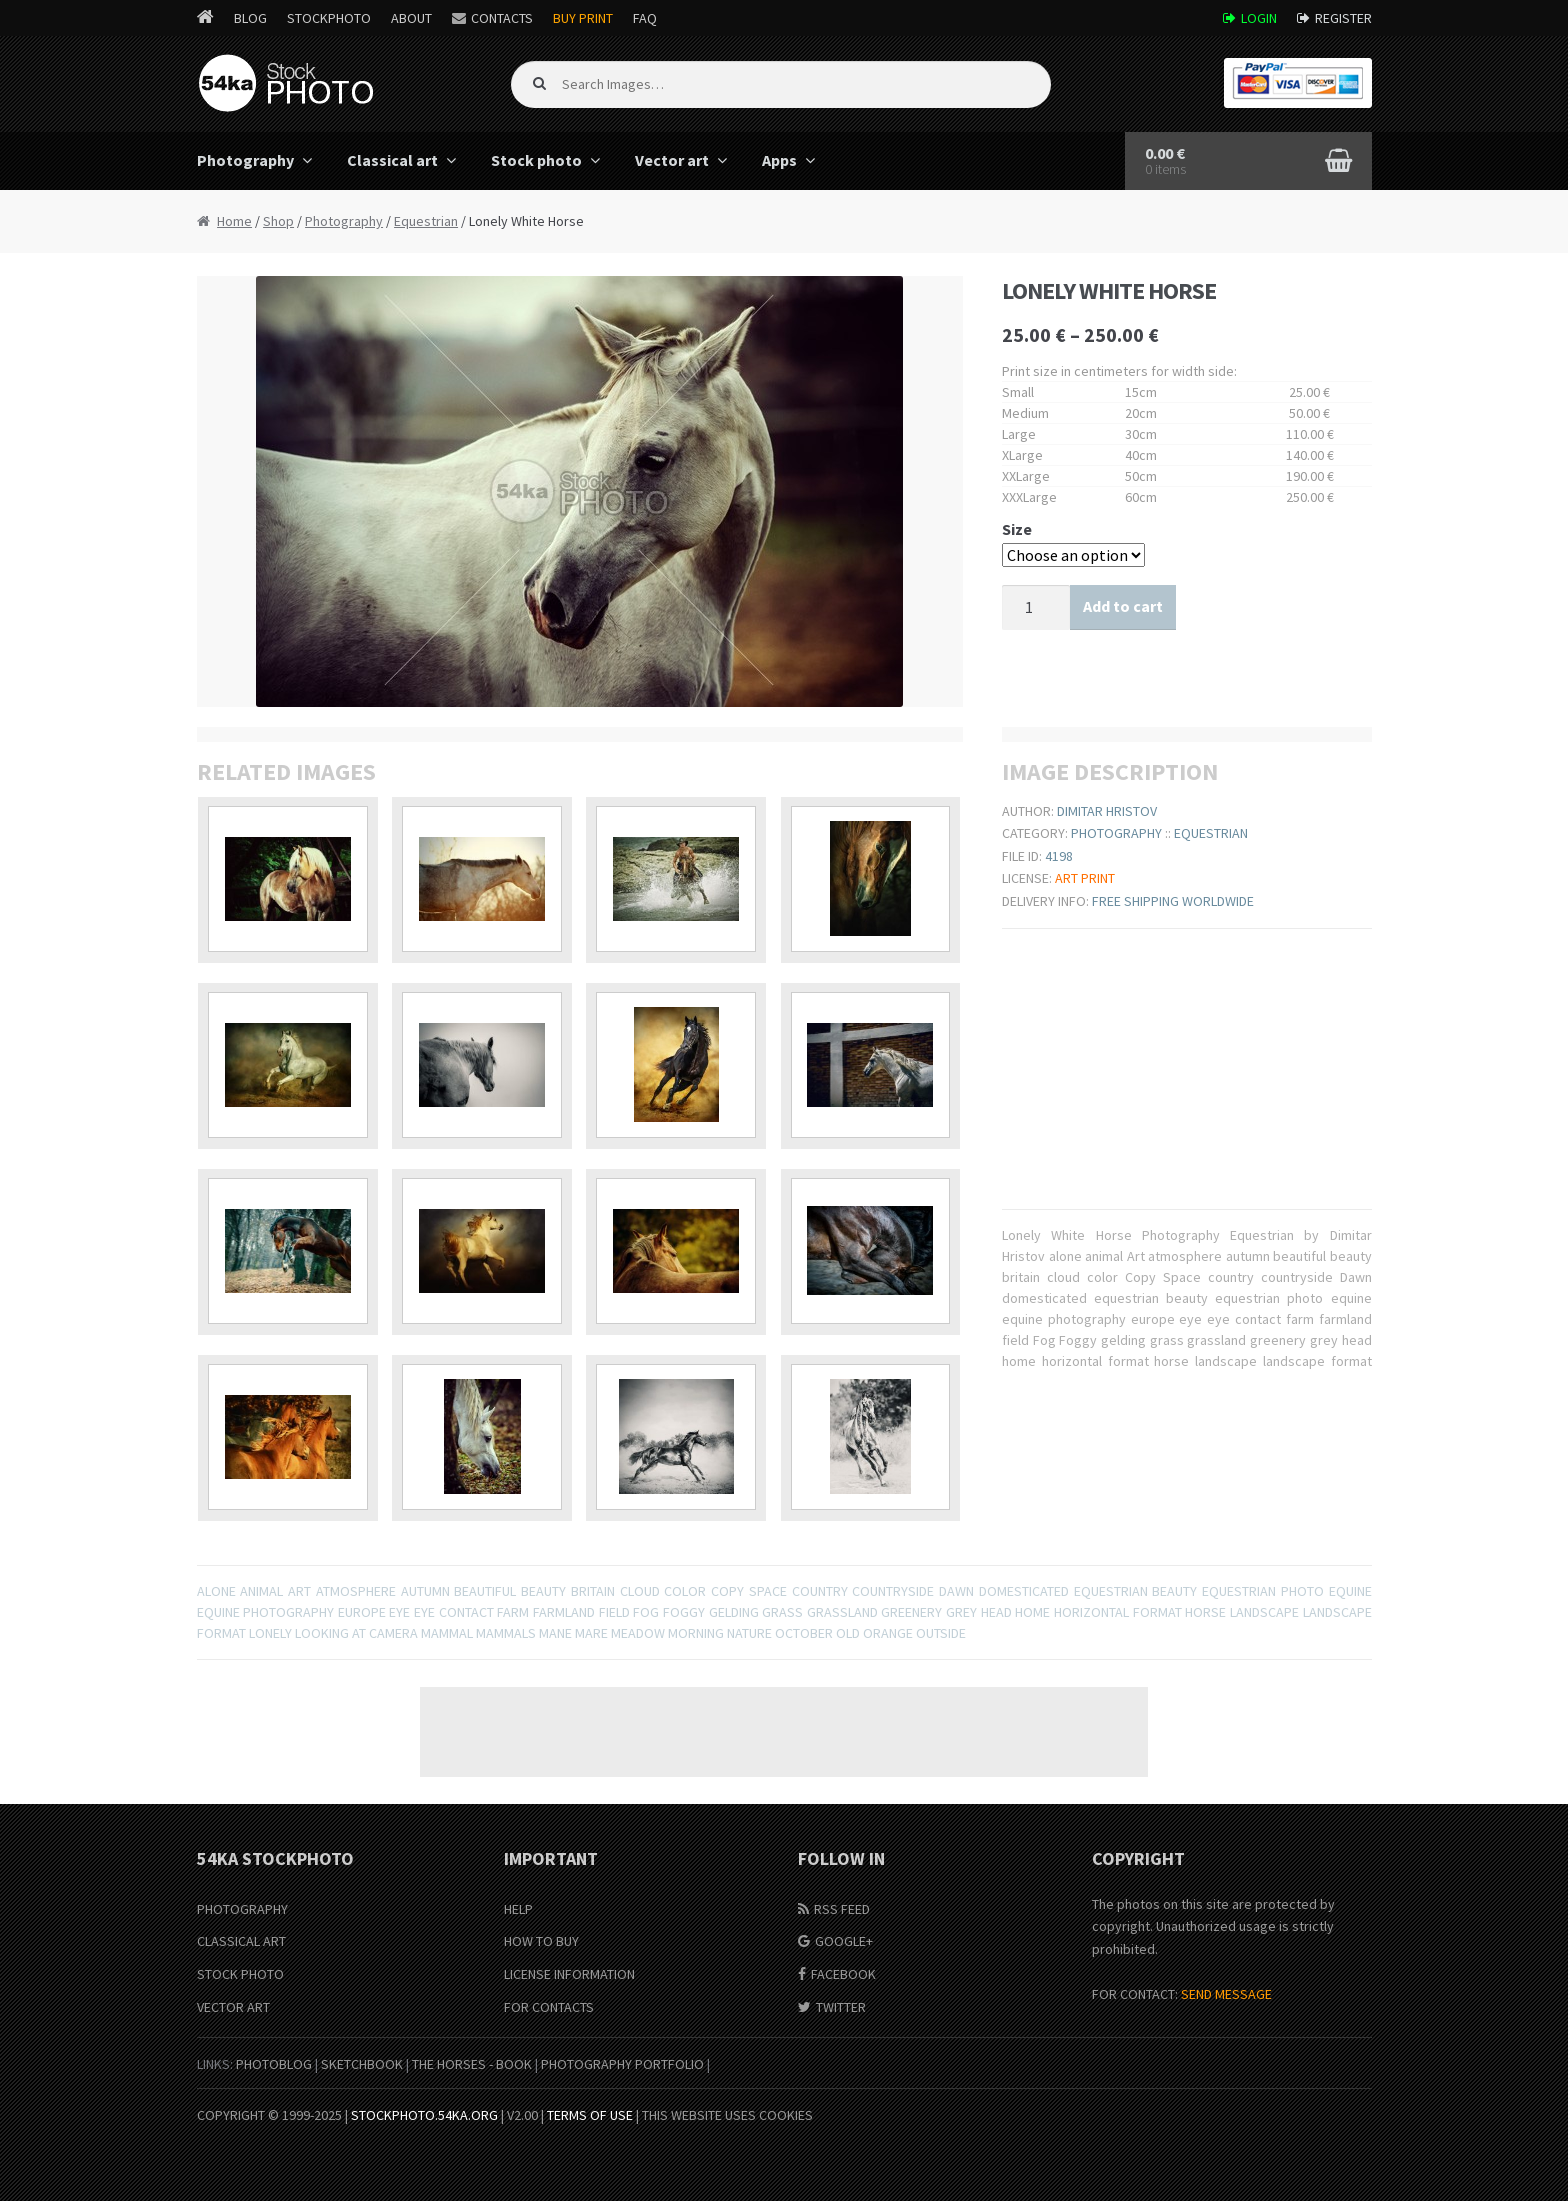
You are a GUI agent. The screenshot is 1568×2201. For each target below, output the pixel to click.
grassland (842, 1612)
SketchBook (362, 2064)
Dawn (956, 1591)
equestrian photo (1263, 1591)
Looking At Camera (356, 1633)
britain (593, 1591)
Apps (779, 160)
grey (961, 1612)
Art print (1085, 878)
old (848, 1633)
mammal (447, 1633)
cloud (640, 1591)
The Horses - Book (472, 2064)
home (1032, 1612)
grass (782, 1612)
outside (941, 1633)
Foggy (684, 1612)
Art (299, 1591)
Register (1343, 18)
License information (569, 1974)
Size (1017, 529)
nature (749, 1633)
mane (555, 1633)
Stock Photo (240, 1974)
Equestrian (426, 221)
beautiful (485, 1591)
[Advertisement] (784, 1732)
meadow (638, 1633)
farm (513, 1612)
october (804, 1633)
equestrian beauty (1136, 1591)
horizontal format (1118, 1612)
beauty (543, 1591)
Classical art (392, 160)
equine (1350, 1591)
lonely (270, 1633)
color (685, 1591)
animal (261, 1591)
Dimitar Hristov (1107, 811)
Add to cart (1123, 606)
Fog (646, 1612)
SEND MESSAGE (1226, 1994)
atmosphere (356, 1591)
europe (362, 1612)
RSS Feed (842, 1909)
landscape (1264, 1612)
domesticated (1024, 1591)
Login (1259, 18)
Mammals (506, 1633)
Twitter (841, 2007)
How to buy (541, 1941)
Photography (245, 160)
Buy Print (583, 18)
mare (591, 1633)
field (614, 1612)
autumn (425, 1591)
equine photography (266, 1612)
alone (216, 1591)
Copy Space (749, 1591)
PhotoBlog (274, 2064)
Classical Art (241, 1941)
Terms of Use (590, 2115)
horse (1205, 1612)
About (411, 18)
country (820, 1591)
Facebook (843, 1974)
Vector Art (233, 2007)
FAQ (645, 18)
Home (234, 221)
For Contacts (549, 2007)
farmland (564, 1612)
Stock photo (536, 160)
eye (399, 1612)
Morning (696, 1633)
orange (888, 1633)
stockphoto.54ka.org (424, 2115)
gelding (734, 1612)
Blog (250, 18)
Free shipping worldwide (1173, 901)
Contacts (502, 18)
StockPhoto (329, 18)
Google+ (844, 1941)
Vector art (672, 160)
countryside (893, 1591)
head (996, 1612)
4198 (1059, 856)
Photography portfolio (622, 2064)
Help (518, 1909)
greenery (911, 1612)
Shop (278, 221)
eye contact (454, 1612)
